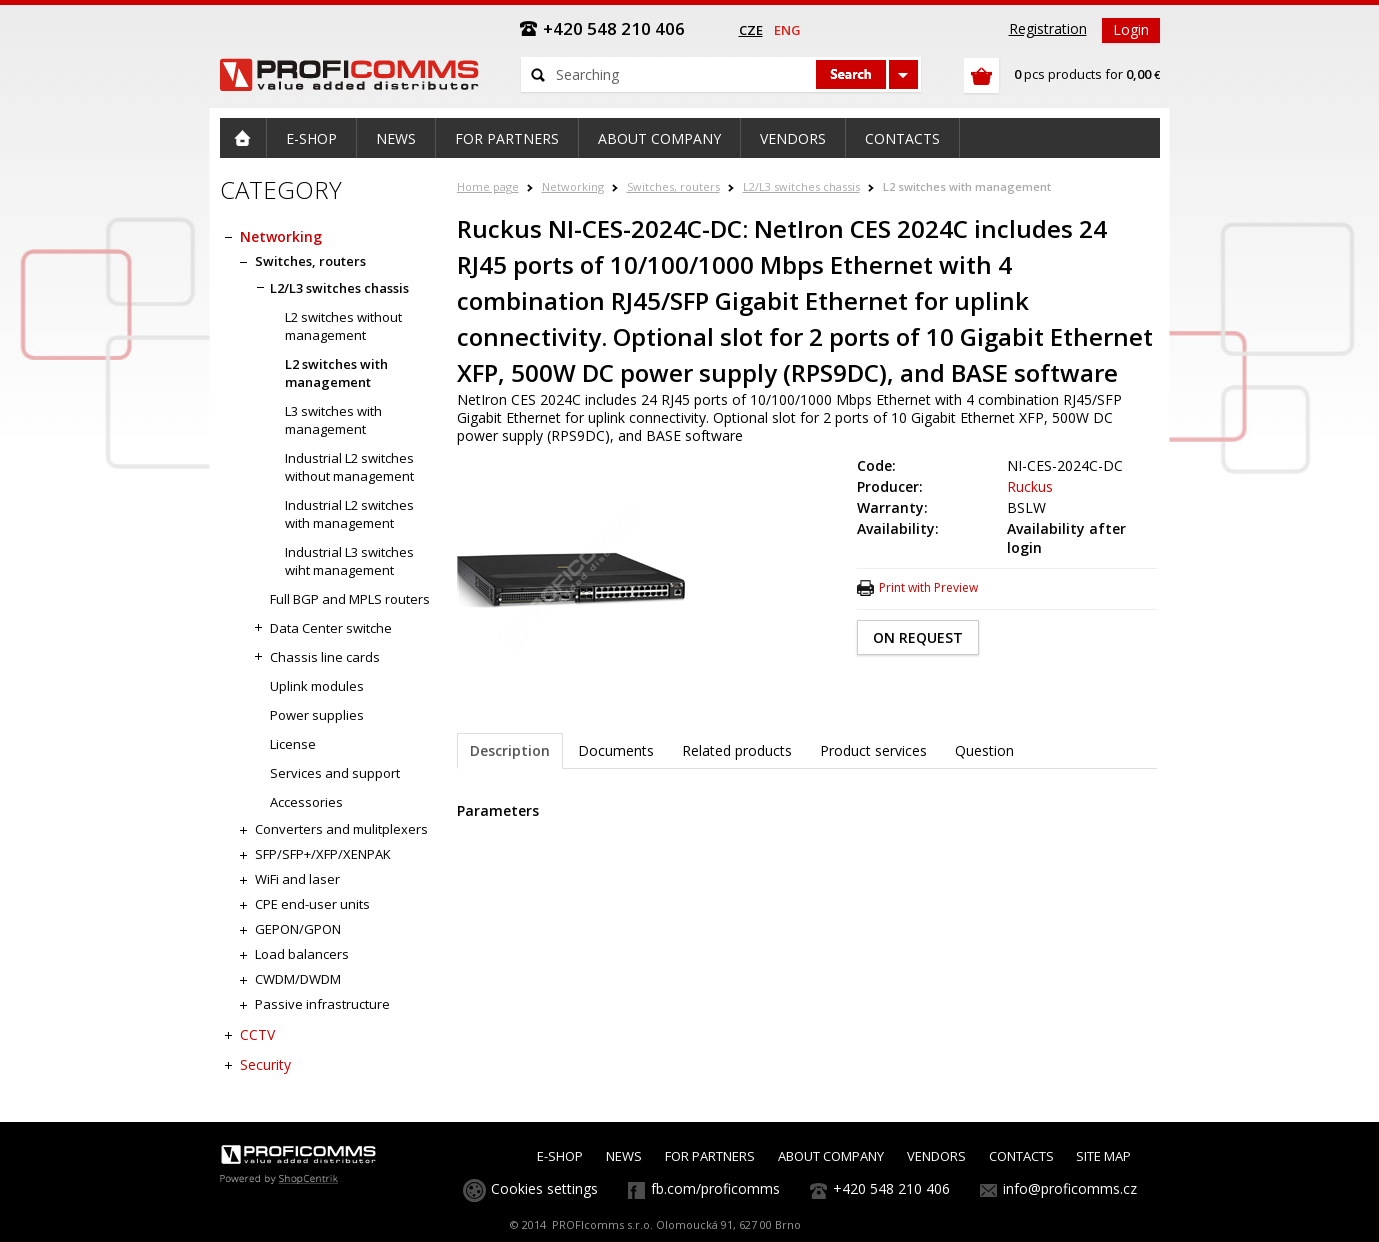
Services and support (335, 773)
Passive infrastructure (322, 1004)
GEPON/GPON (298, 929)
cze (751, 30)
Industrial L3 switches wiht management (349, 561)
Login (1131, 29)
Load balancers (302, 954)
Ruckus (1030, 486)
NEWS (624, 1156)
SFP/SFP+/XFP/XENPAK (323, 854)
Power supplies (317, 715)
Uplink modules (317, 686)
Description (510, 750)
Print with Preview (928, 587)
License (293, 744)
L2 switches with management (967, 186)
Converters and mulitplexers (341, 829)
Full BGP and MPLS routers (350, 599)
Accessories (306, 802)
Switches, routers (673, 186)
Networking (573, 186)
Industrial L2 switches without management (349, 467)
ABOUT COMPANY (831, 1156)
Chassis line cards (325, 657)
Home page (488, 186)
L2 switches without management (343, 326)
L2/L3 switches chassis (801, 186)
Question (984, 750)
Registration (1048, 28)
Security (265, 1064)
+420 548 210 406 (891, 1188)
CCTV (257, 1034)
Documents (616, 750)
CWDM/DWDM (298, 979)
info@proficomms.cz (1070, 1188)
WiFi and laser (297, 879)
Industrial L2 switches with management (349, 514)
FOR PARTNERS (710, 1156)
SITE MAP (1103, 1156)
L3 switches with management (333, 420)
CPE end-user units (312, 904)
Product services (873, 750)
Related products (737, 750)
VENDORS (936, 1156)
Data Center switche (331, 628)
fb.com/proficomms (715, 1188)
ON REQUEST (918, 637)
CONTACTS (1021, 1156)
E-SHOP (560, 1156)
